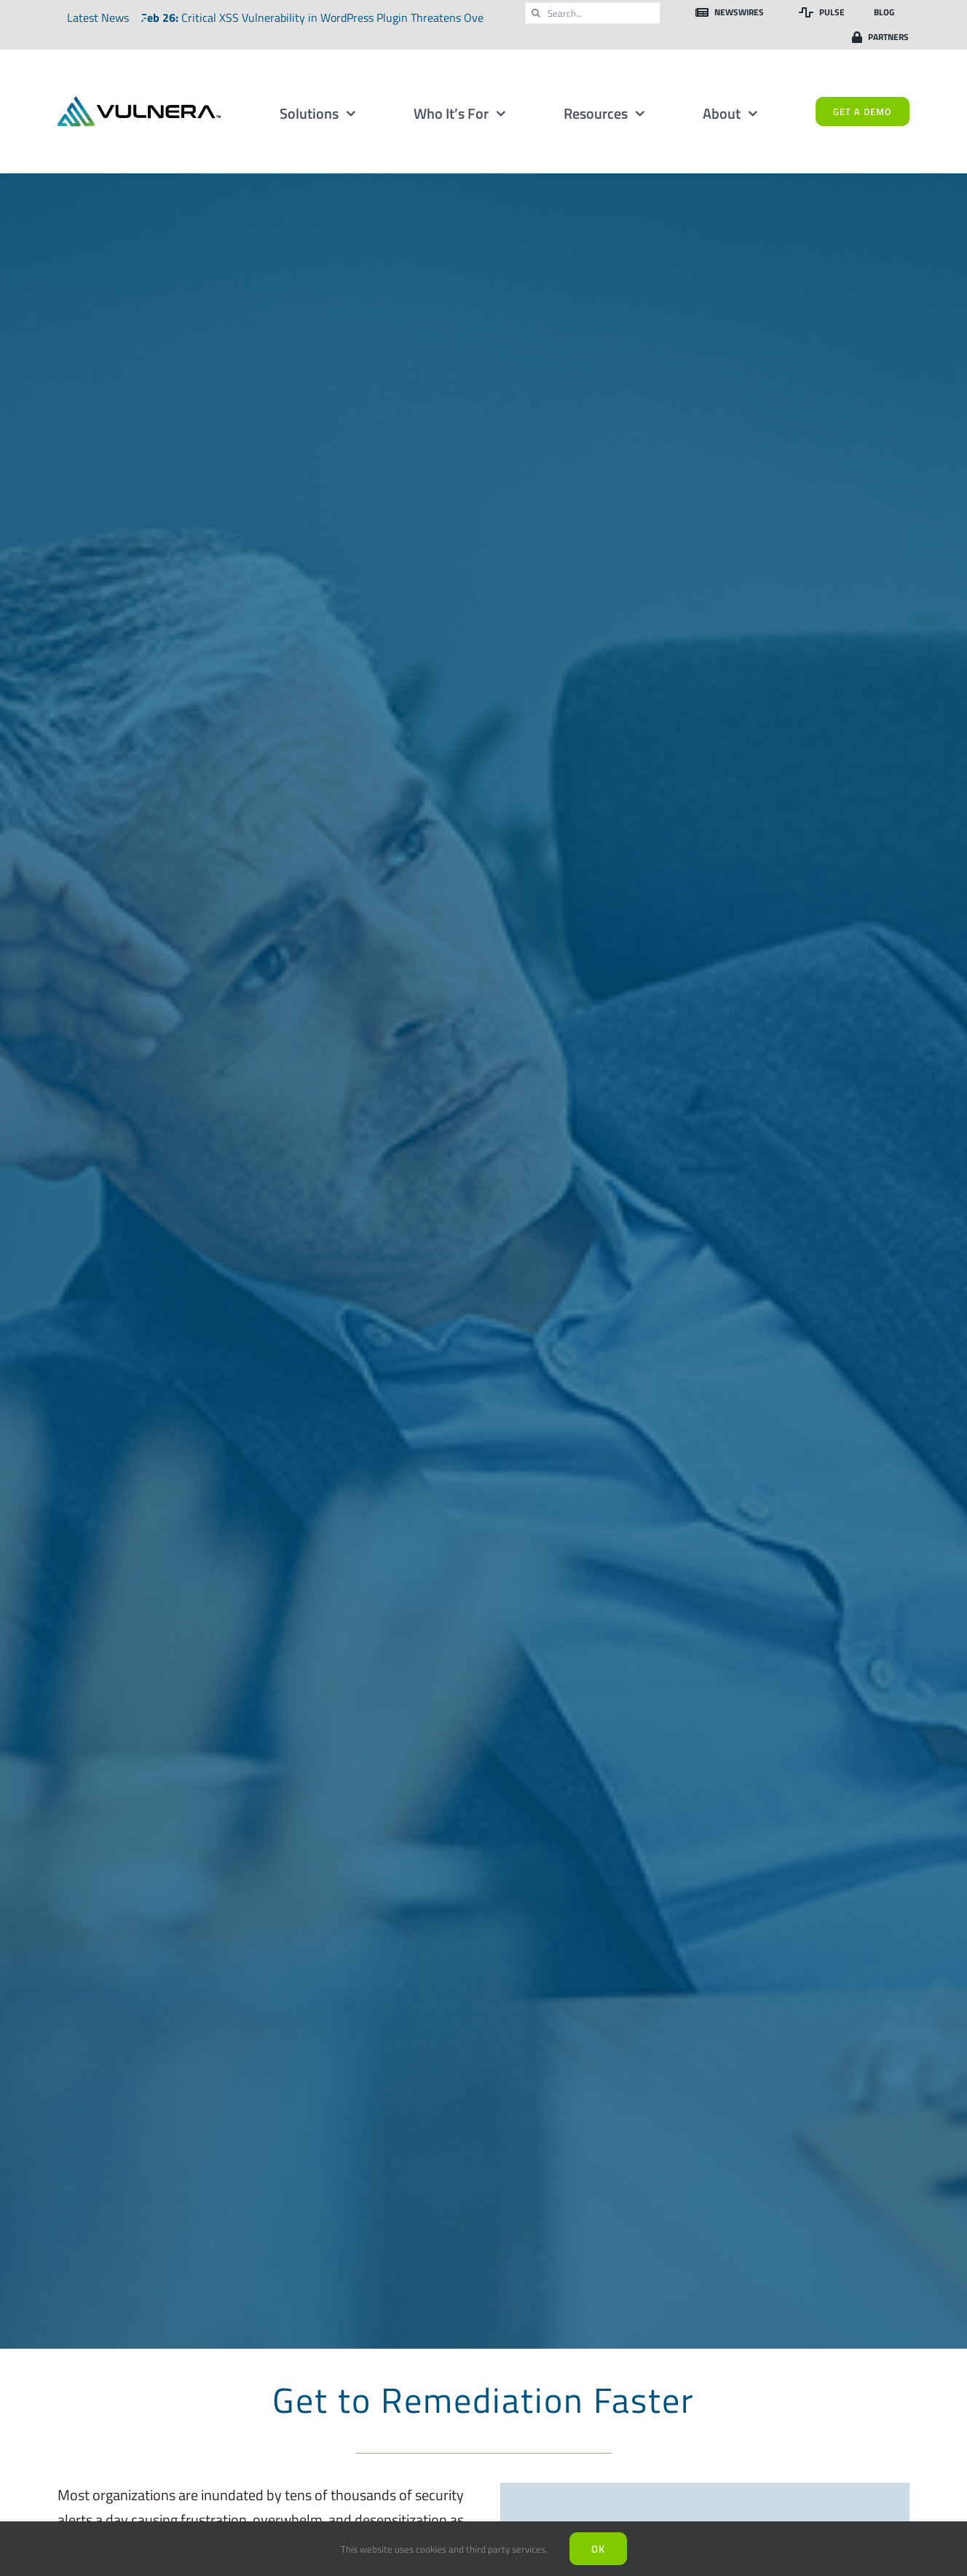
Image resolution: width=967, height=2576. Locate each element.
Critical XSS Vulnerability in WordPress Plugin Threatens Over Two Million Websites (389, 17)
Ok (598, 2548)
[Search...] (592, 13)
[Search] (536, 13)
